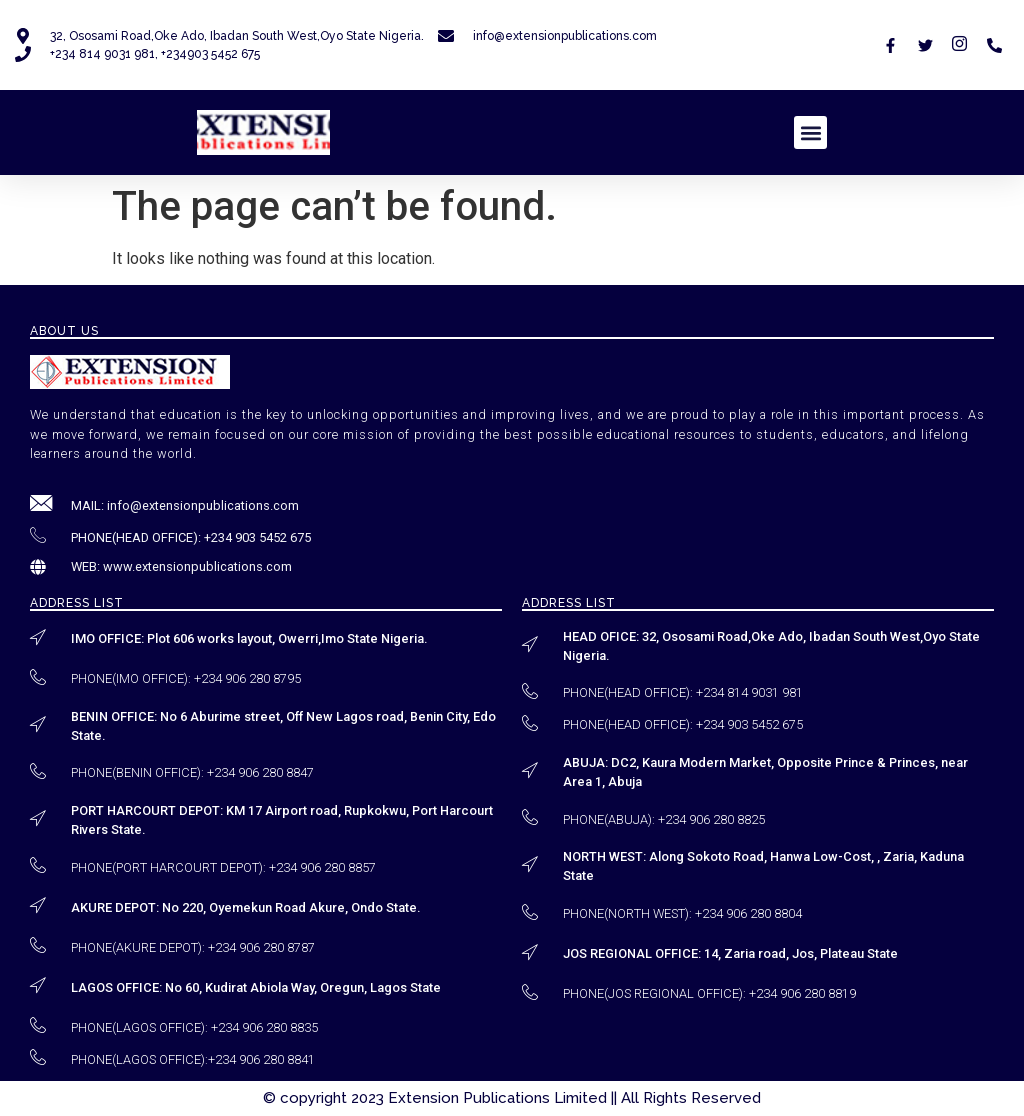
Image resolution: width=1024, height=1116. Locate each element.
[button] (810, 132)
